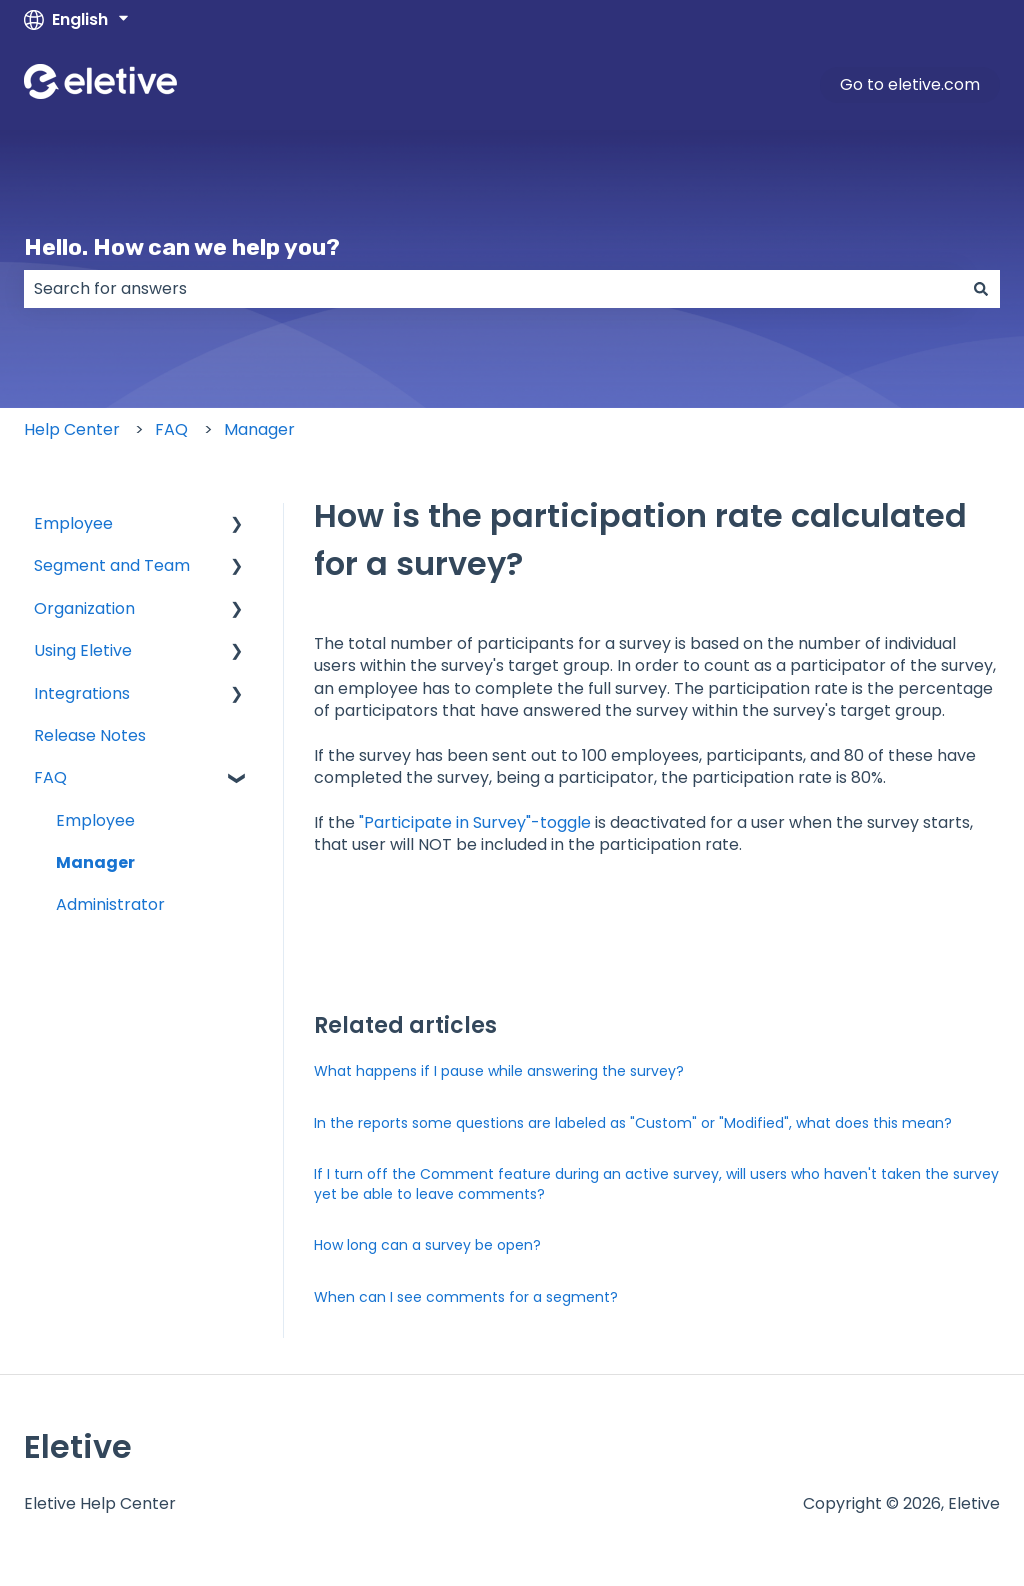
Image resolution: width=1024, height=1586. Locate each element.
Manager (259, 429)
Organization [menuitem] (84, 608)
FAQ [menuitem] (50, 777)
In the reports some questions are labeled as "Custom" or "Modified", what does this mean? (633, 1123)
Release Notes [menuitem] (90, 735)
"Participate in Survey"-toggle (475, 822)
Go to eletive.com (910, 84)
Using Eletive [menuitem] (83, 650)
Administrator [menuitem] (110, 904)
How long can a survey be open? (427, 1245)
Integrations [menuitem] (82, 693)
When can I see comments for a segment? (466, 1297)
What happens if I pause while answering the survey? (499, 1071)
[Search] (981, 289)
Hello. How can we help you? (182, 247)
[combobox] (493, 289)
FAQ (171, 429)
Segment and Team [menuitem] (112, 565)
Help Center (72, 429)
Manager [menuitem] (95, 862)
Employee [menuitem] (73, 523)
